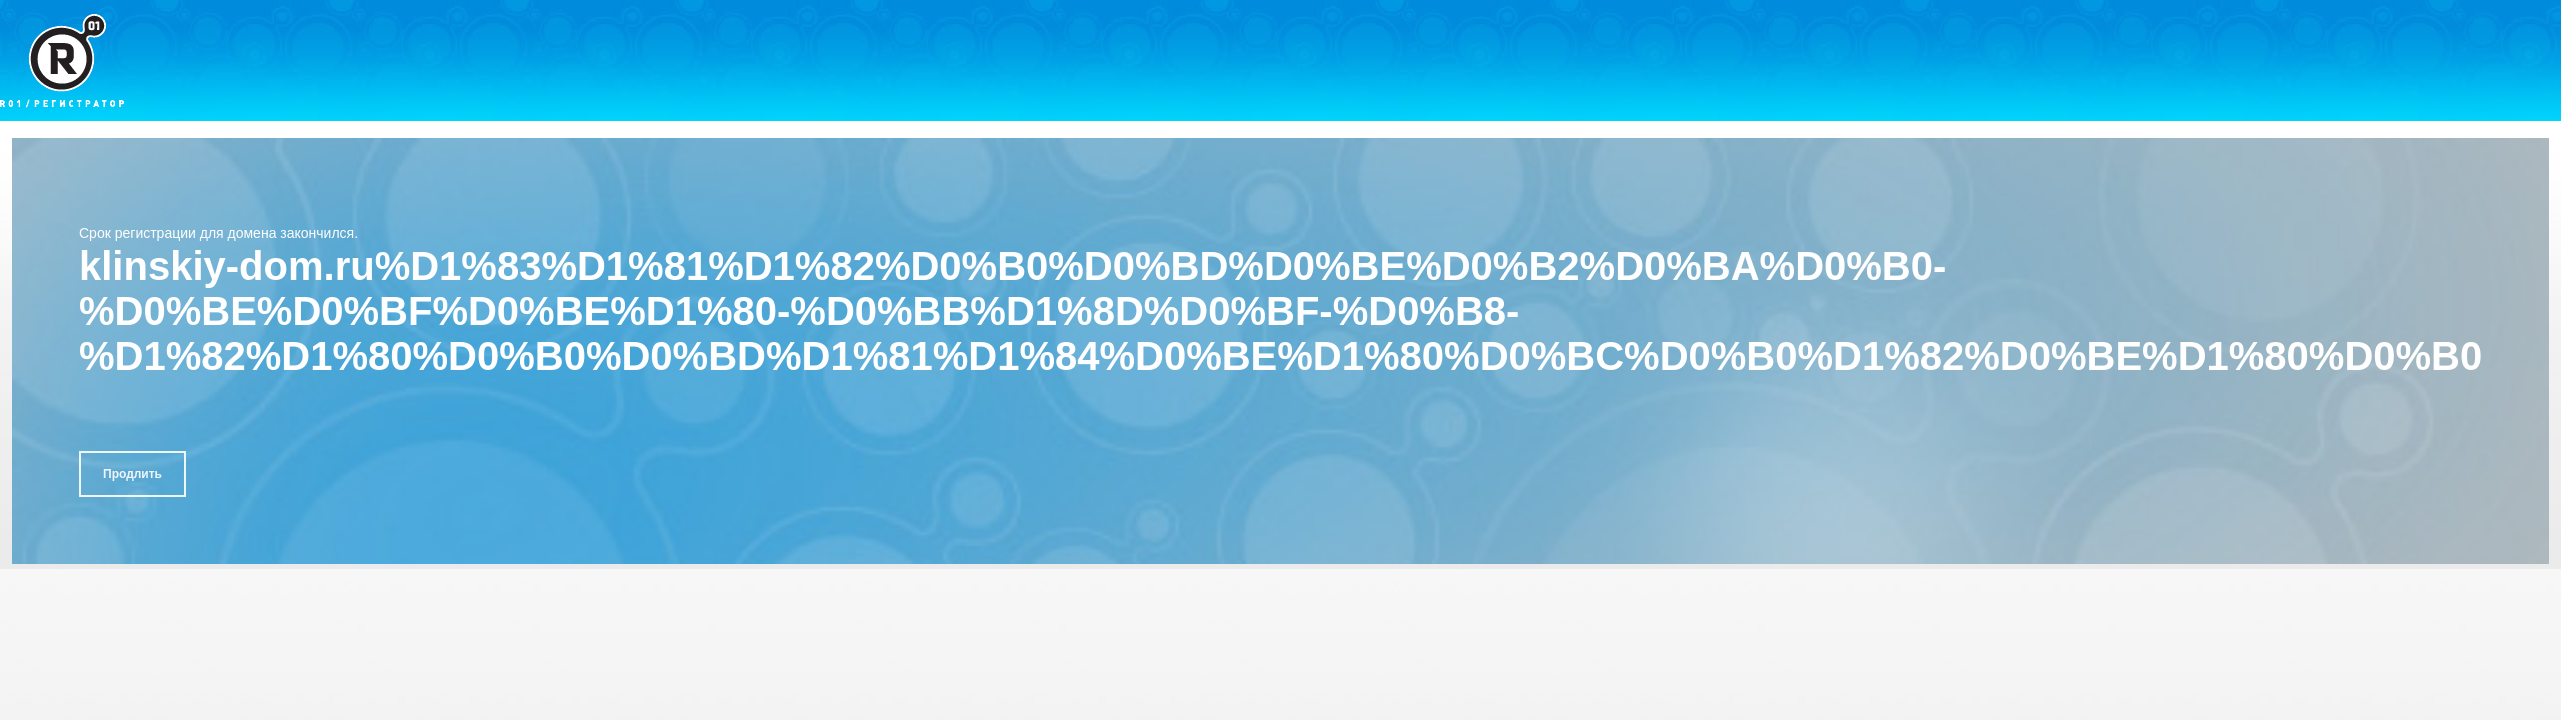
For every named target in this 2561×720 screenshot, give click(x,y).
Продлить (132, 474)
